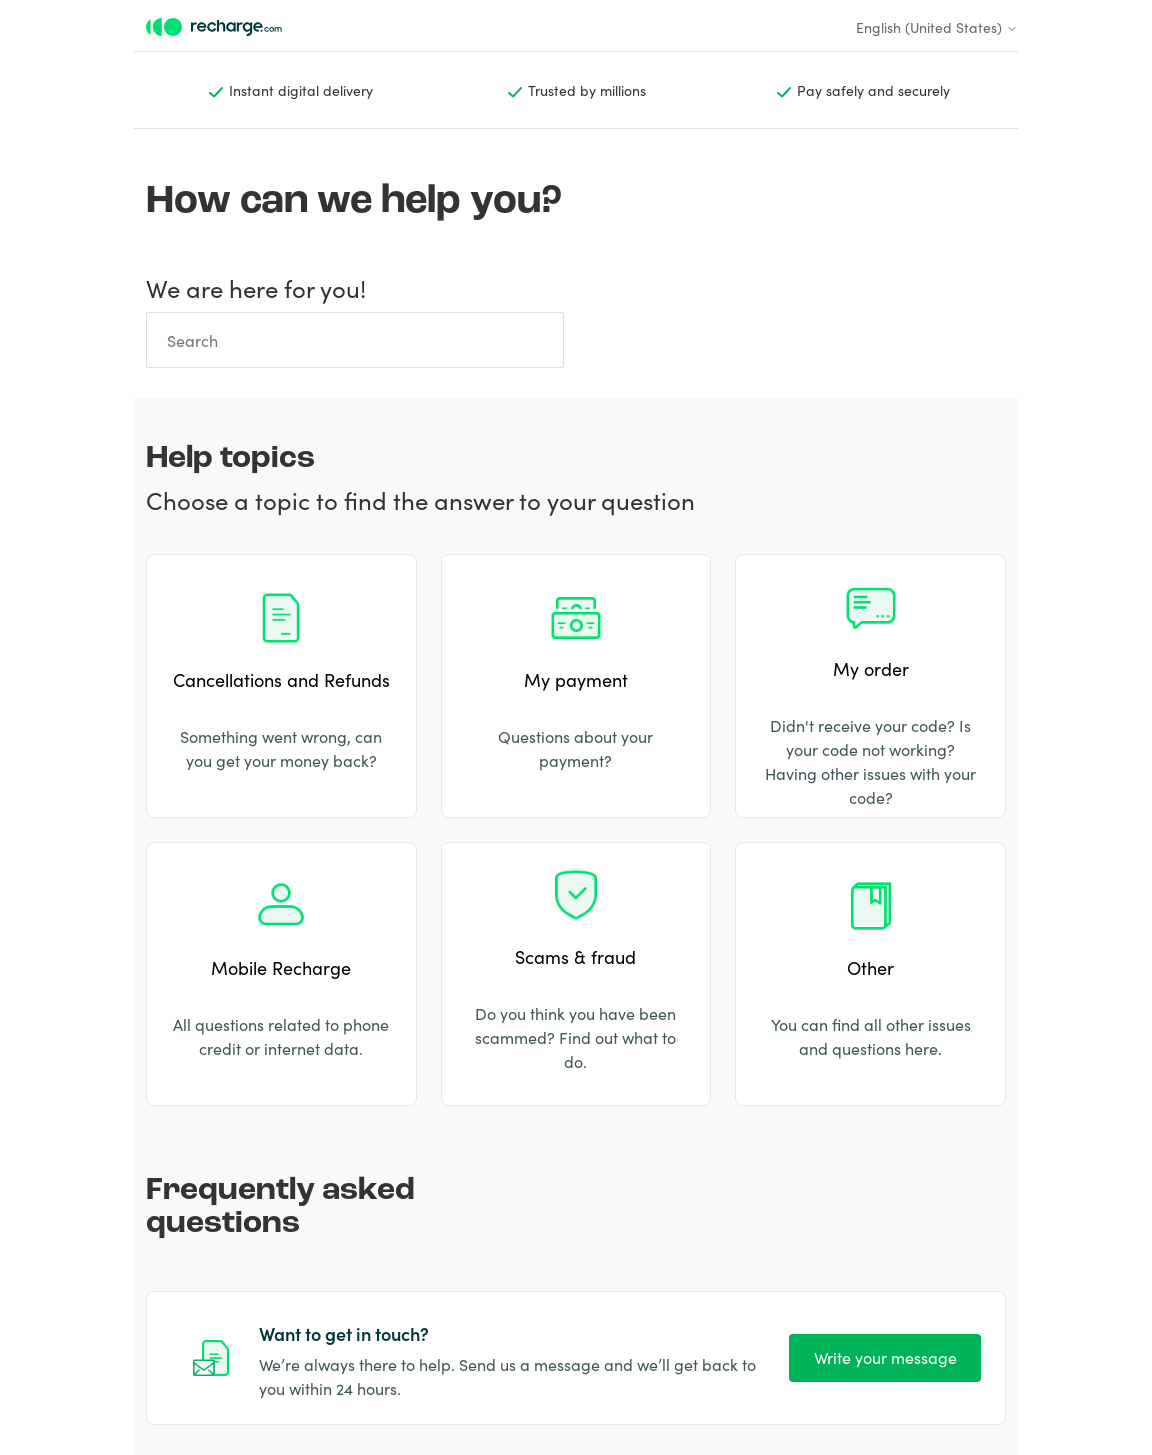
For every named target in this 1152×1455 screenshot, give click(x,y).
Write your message (885, 1357)
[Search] (355, 340)
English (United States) (937, 27)
